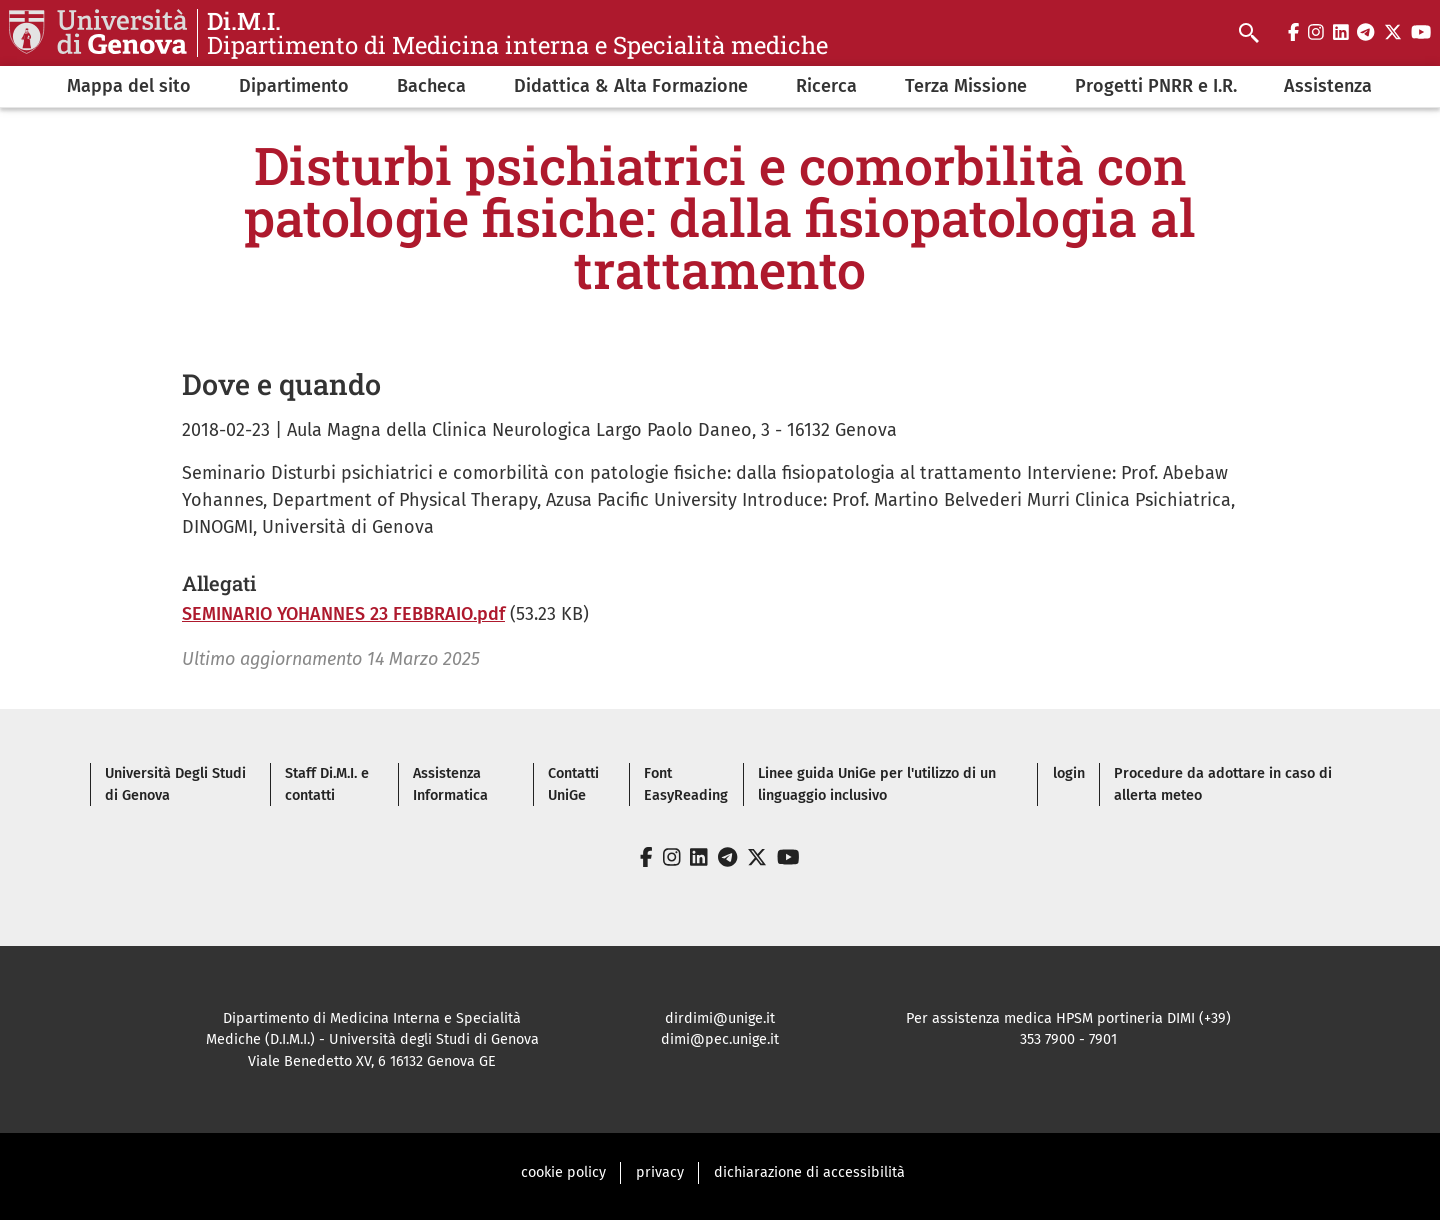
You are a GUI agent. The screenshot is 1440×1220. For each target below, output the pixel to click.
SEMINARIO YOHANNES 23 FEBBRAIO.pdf (343, 614)
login (1069, 773)
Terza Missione (966, 86)
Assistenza (1328, 86)
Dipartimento (294, 86)
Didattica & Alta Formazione (631, 86)
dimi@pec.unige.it (720, 1039)
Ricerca (826, 86)
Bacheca (431, 86)
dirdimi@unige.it (720, 1018)
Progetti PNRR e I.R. (1156, 86)
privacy (660, 1172)
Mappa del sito (129, 86)
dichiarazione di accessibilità (809, 1172)
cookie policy (563, 1172)
